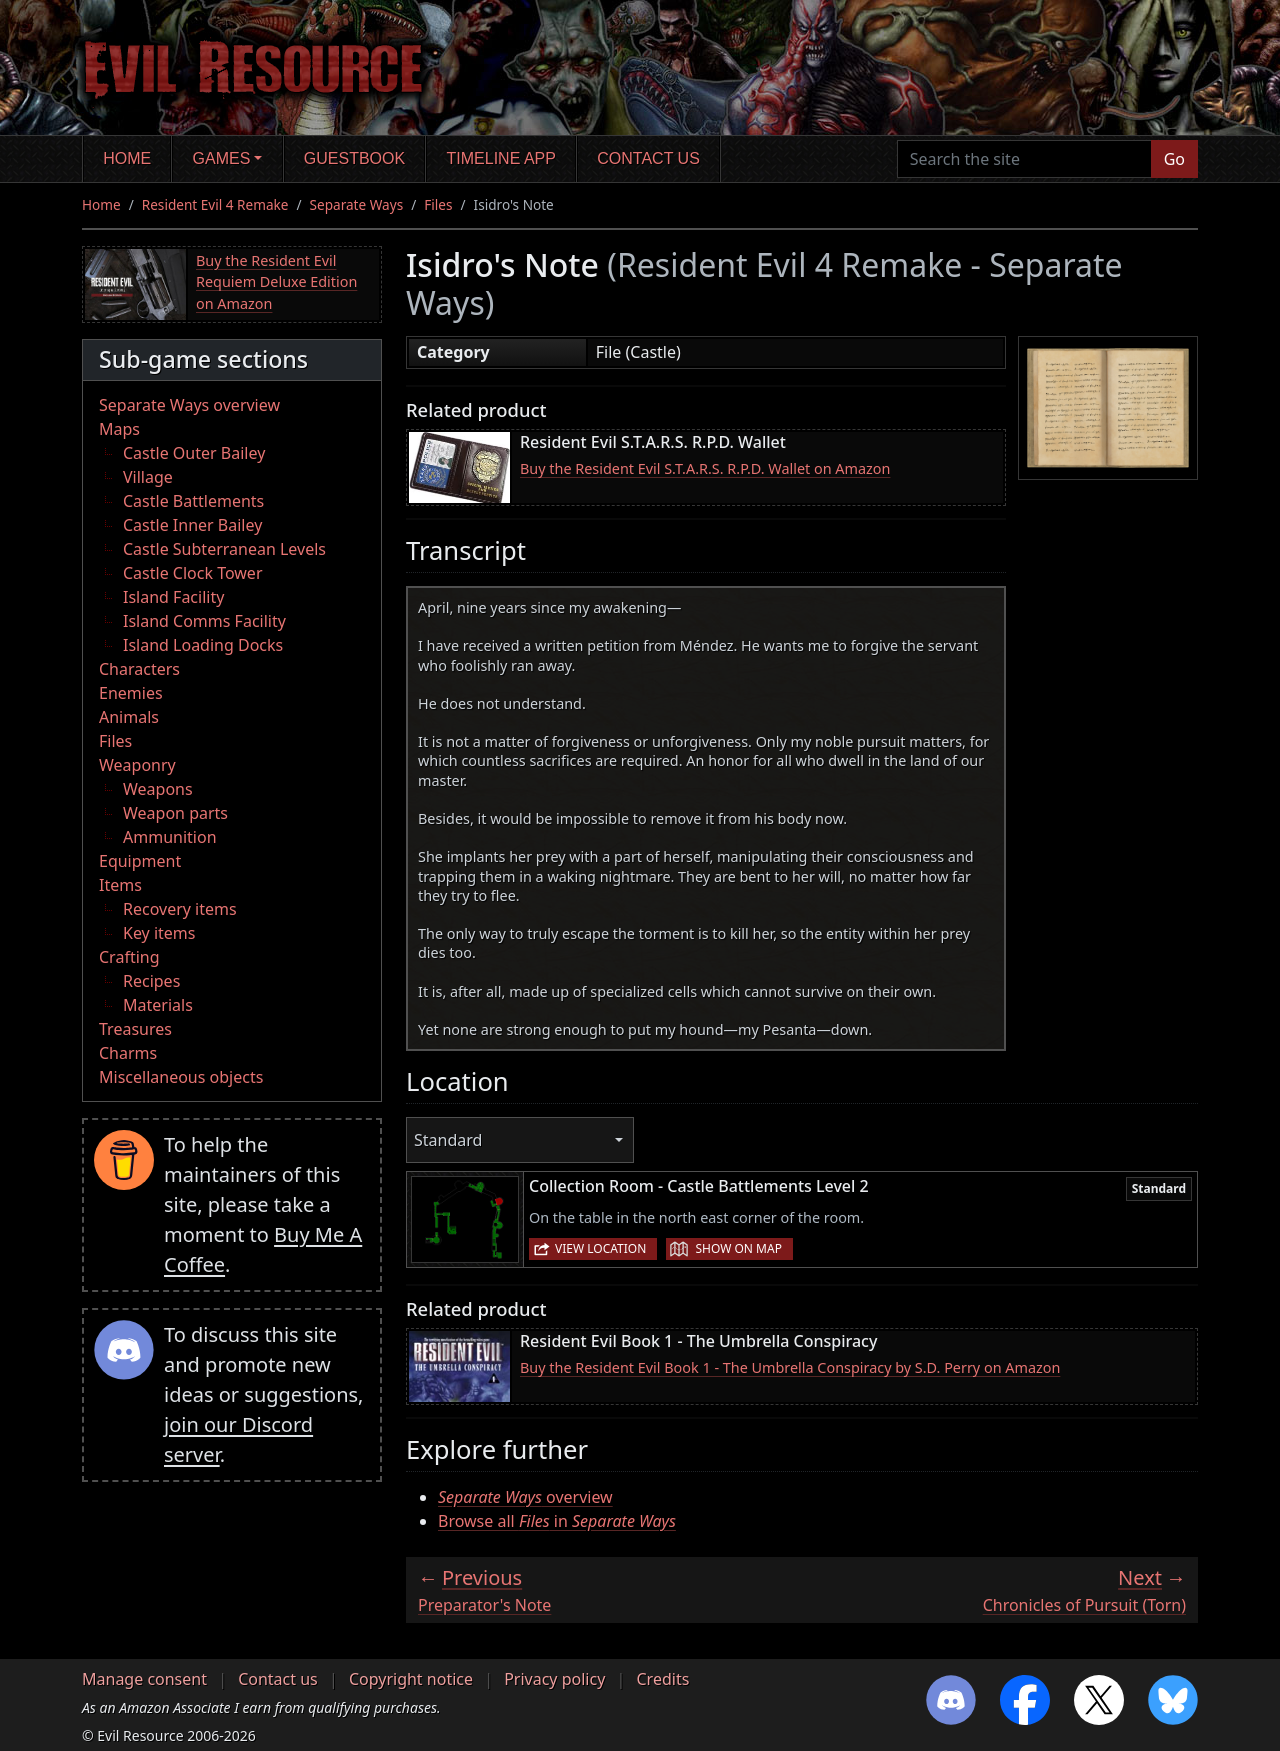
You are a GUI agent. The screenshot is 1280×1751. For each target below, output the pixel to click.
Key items (159, 933)
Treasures (135, 1029)
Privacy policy (554, 1679)
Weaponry (137, 765)
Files (438, 204)
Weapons (158, 789)
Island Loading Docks (203, 645)
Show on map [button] (738, 1248)
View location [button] (600, 1248)
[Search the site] (1024, 159)
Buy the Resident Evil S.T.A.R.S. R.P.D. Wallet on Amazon (705, 468)
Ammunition (170, 837)
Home (127, 158)
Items (120, 885)
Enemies (131, 693)
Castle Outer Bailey (194, 453)
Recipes (151, 981)
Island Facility (173, 597)
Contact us (648, 158)
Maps (119, 429)
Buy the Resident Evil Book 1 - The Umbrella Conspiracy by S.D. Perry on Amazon (790, 1367)
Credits (662, 1679)
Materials (158, 1005)
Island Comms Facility (204, 621)
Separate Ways (357, 204)
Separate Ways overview (189, 405)
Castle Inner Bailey (192, 525)
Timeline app (501, 158)
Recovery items (180, 909)
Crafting (129, 957)
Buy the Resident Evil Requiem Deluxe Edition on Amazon (276, 282)
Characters (139, 669)
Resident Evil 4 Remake (215, 204)
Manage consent (144, 1679)
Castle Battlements (193, 501)
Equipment (140, 861)
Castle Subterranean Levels (224, 549)
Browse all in (557, 1521)
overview (525, 1497)
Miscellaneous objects (181, 1077)
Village (148, 477)
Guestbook (354, 158)
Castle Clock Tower (193, 573)
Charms (128, 1053)
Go (1174, 159)
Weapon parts (175, 813)
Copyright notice (411, 1679)
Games (222, 158)
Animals (129, 717)
